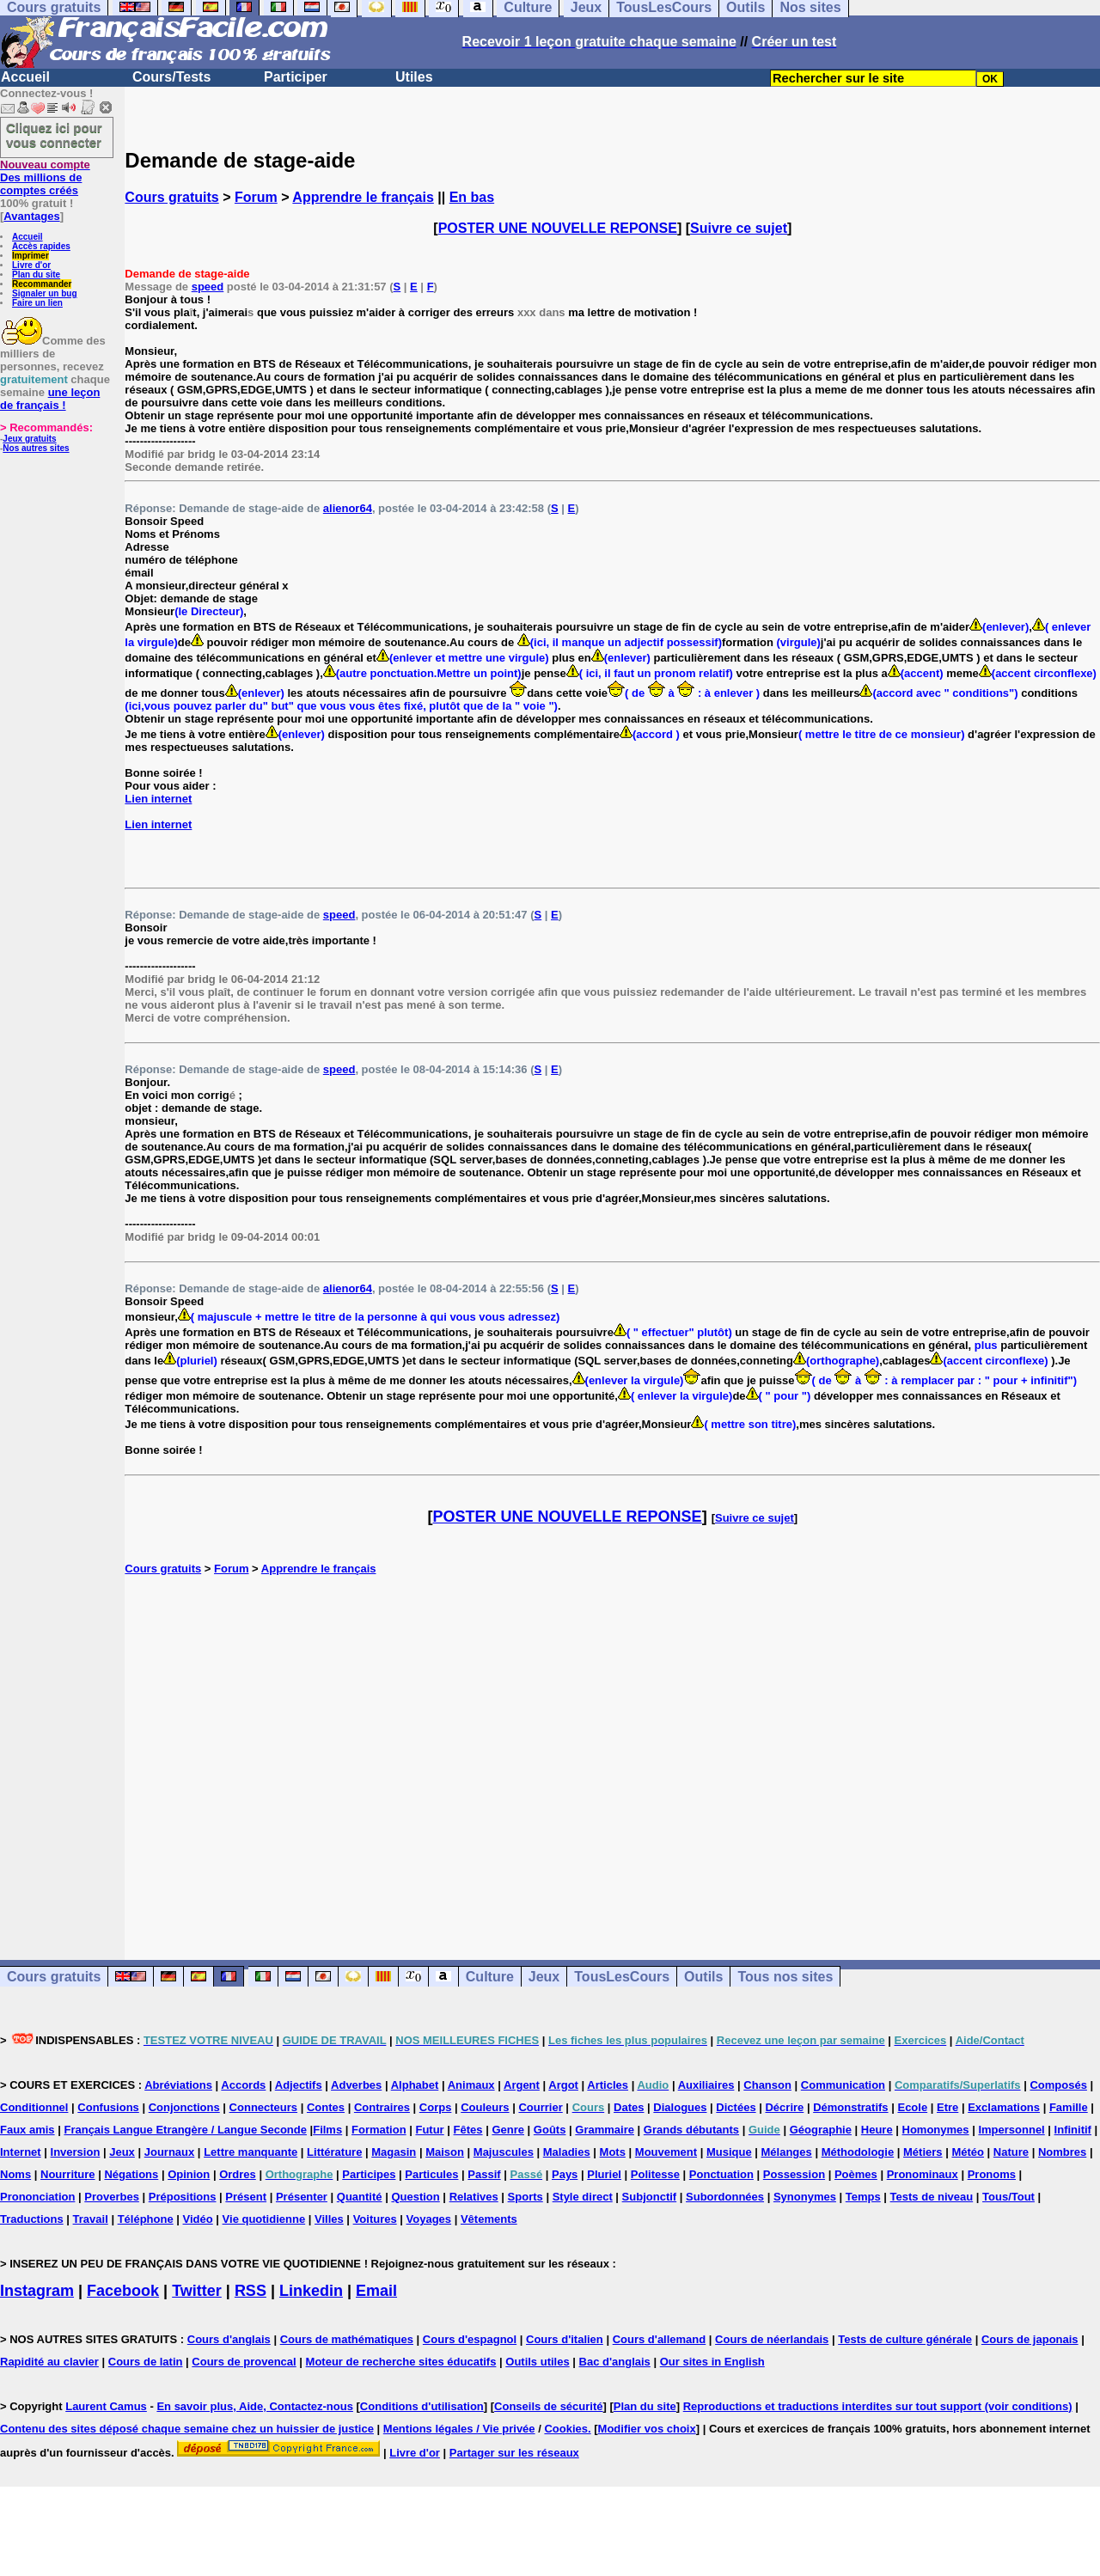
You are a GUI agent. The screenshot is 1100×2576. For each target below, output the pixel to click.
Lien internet (158, 798)
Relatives (473, 2196)
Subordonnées (725, 2196)
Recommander (41, 284)
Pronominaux (922, 2174)
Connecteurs (263, 2107)
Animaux (471, 2085)
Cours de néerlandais (771, 2339)
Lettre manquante (250, 2152)
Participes (368, 2174)
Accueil (25, 77)
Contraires (382, 2107)
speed (208, 286)
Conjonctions (184, 2107)
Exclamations (1004, 2107)
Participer (295, 77)
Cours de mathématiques (346, 2339)
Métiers (923, 2152)
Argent (522, 2085)
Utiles (414, 77)
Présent (245, 2196)
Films (327, 2129)
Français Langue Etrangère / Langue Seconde (185, 2129)
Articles (607, 2085)
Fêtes (468, 2129)
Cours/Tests (171, 77)
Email (376, 2290)
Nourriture (67, 2174)
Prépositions (183, 2196)
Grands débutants (691, 2129)
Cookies (566, 2428)
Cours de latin (145, 2361)
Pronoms (992, 2174)
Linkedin (311, 2290)
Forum (256, 197)
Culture (490, 1976)
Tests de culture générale (905, 2339)
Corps (435, 2107)
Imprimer (30, 255)
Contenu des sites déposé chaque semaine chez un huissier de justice (187, 2428)
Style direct (583, 2196)
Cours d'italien (564, 2339)
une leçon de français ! (50, 399)
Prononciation (37, 2196)
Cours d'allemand (659, 2339)
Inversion (76, 2152)
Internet (20, 2152)
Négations (131, 2174)
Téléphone (146, 2219)
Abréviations (178, 2085)
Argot (563, 2085)
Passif (484, 2174)
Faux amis (27, 2129)
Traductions (32, 2219)
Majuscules (504, 2152)
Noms (15, 2174)
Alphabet (415, 2085)
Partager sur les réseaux (514, 2452)
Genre (508, 2129)
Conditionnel (34, 2107)
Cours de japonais (1030, 2339)
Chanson (767, 2085)
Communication (843, 2085)
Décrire (784, 2107)
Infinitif (1072, 2129)
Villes (329, 2219)
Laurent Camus (106, 2406)
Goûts (550, 2129)
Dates (629, 2107)
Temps (863, 2196)
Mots (613, 2152)
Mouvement (666, 2152)
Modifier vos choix (647, 2428)
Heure (877, 2129)
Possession (794, 2174)
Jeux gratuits (29, 438)
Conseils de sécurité (548, 2406)
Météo (967, 2152)
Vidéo (198, 2219)
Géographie (821, 2129)
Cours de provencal (244, 2361)
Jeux (544, 1976)
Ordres (237, 2174)
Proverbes (111, 2196)
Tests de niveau (932, 2196)
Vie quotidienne (264, 2219)
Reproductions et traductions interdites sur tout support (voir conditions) (877, 2406)
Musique (729, 2152)
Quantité (359, 2196)
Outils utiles (537, 2361)
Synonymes (804, 2196)
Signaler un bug (44, 293)
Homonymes (935, 2129)
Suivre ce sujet (738, 228)
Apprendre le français (363, 197)
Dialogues (679, 2107)
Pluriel (604, 2174)
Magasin (393, 2152)
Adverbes (356, 2085)
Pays (565, 2174)
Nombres (1062, 2152)
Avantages (31, 216)
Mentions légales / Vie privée (459, 2428)
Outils (703, 1976)
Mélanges (786, 2152)
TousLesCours (621, 1976)
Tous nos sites (785, 1976)
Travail (90, 2219)
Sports (525, 2196)
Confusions (108, 2107)
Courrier (540, 2107)
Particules (431, 2174)
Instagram (37, 2290)
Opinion (189, 2174)
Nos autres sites (36, 448)
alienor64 (347, 508)
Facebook (123, 2290)
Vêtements (489, 2219)
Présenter (301, 2196)
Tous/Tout (1008, 2196)
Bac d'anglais (615, 2361)
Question (415, 2196)
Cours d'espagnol (469, 2339)
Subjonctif (649, 2196)
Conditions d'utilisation (422, 2406)
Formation (378, 2129)
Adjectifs (298, 2085)
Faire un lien (37, 303)
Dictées (735, 2107)
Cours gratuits (171, 197)
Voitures (375, 2219)
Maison (444, 2152)
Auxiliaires (706, 2085)
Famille (1068, 2107)
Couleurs (485, 2107)
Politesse (655, 2174)
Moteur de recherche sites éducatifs (401, 2361)
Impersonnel (1011, 2129)
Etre (947, 2107)
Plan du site (36, 274)
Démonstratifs (850, 2107)
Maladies (566, 2152)
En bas (471, 197)
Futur (429, 2129)
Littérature (334, 2152)
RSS (250, 2290)
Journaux (169, 2152)
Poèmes (855, 2174)
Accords (243, 2085)
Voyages (429, 2219)
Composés (1058, 2085)
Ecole (912, 2107)
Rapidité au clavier (49, 2361)
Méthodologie (858, 2152)
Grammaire (604, 2129)
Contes (326, 2107)
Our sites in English (712, 2361)
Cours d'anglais (229, 2339)
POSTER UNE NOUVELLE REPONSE (557, 228)
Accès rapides (41, 246)
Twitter (197, 2290)
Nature (1011, 2152)
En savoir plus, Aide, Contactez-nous (254, 2406)
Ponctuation (721, 2174)
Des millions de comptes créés (45, 177)
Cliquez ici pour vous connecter (54, 135)
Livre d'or (31, 265)
